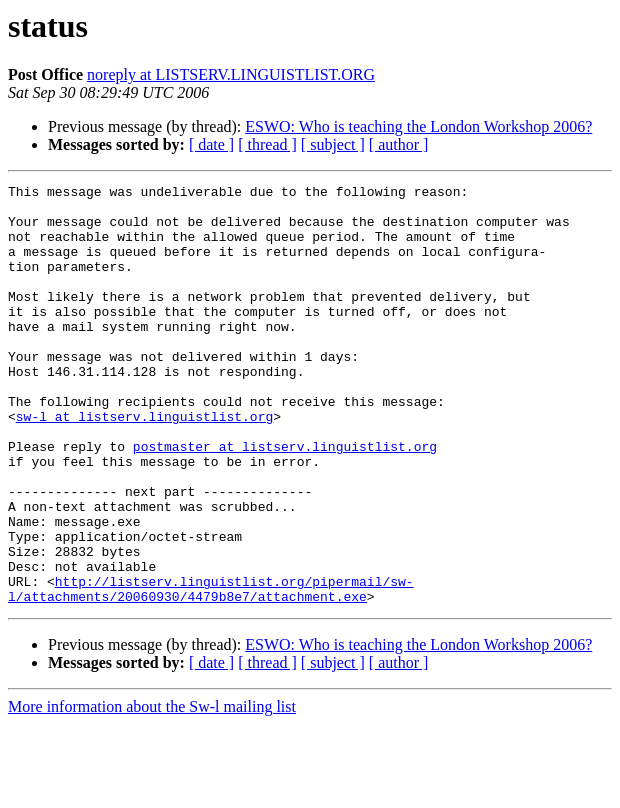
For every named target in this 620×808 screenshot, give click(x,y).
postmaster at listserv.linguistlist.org (285, 500)
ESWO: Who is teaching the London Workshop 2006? (418, 126)
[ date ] (211, 144)
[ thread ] (267, 144)
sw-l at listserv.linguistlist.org (144, 464)
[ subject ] (333, 144)
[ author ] (399, 144)
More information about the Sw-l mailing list (152, 790)
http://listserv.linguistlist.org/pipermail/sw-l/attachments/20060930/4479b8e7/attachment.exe (211, 671)
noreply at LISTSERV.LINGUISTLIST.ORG (231, 74)
